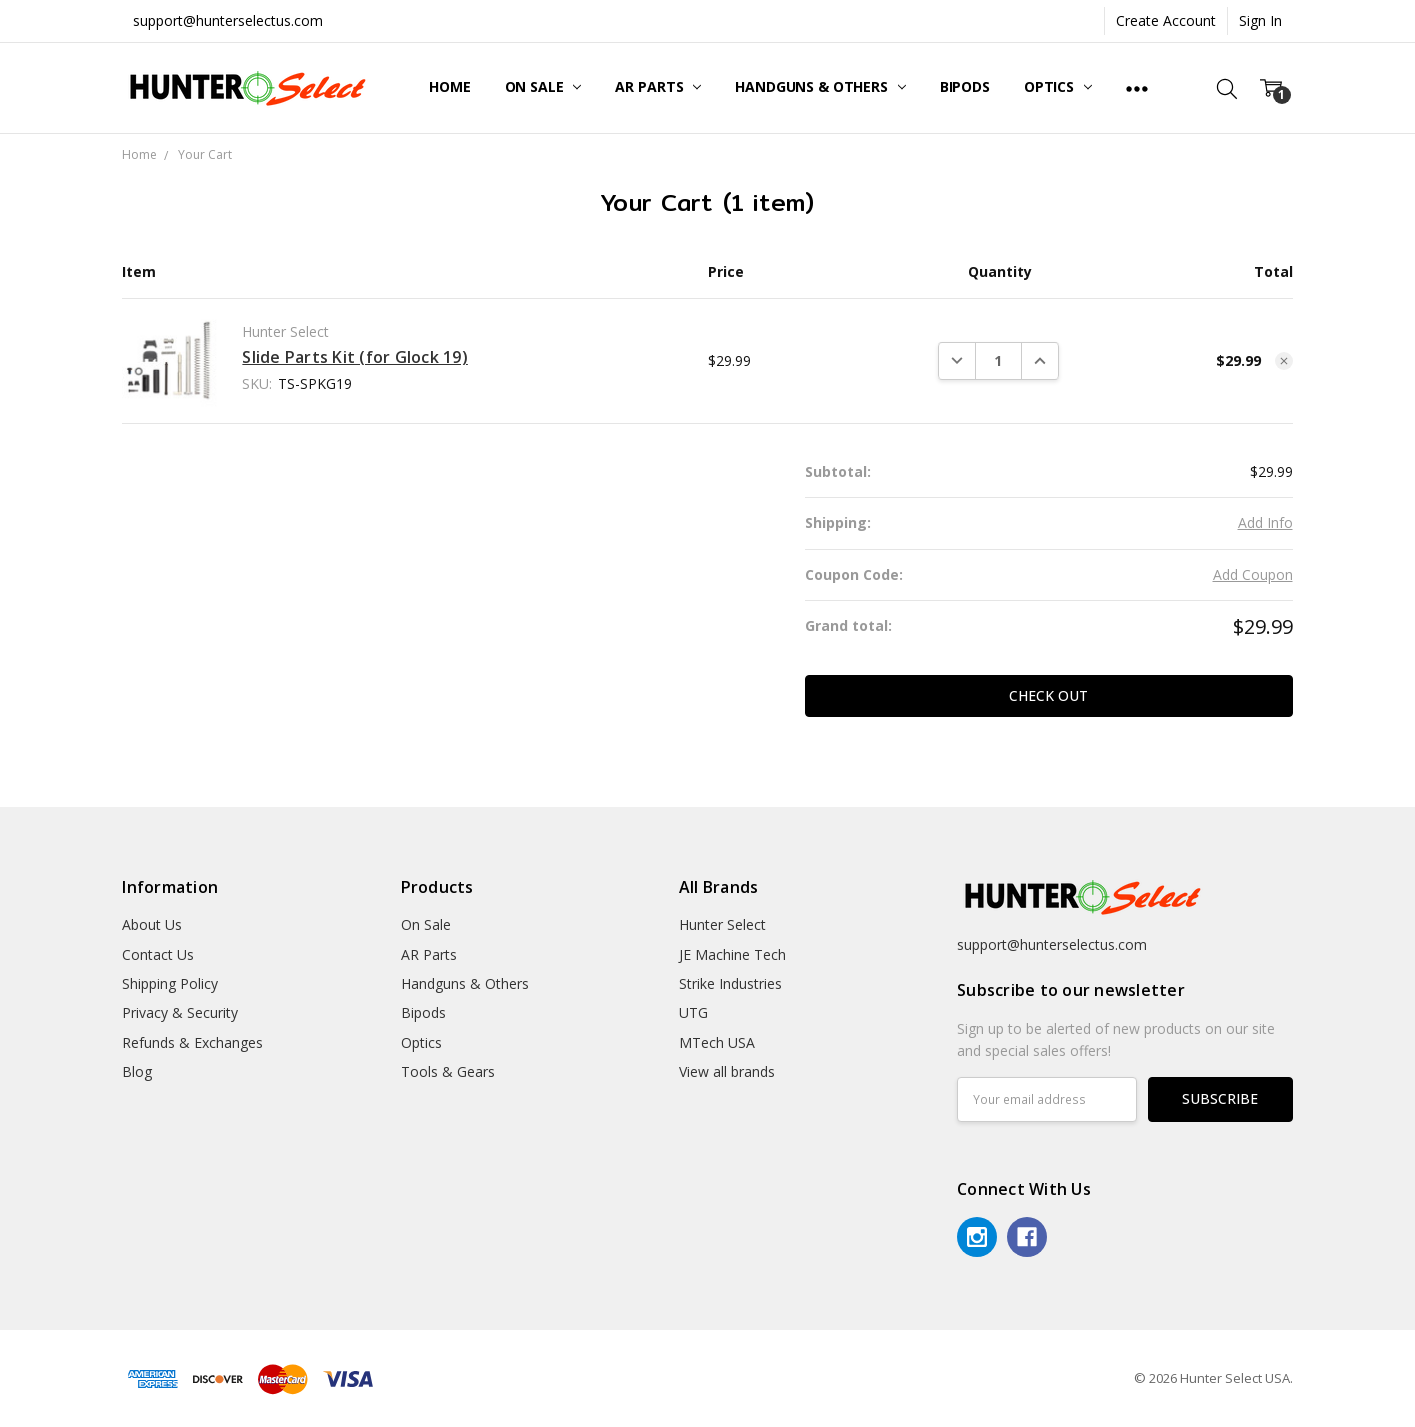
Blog (137, 1071)
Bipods (965, 86)
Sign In (1260, 20)
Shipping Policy (170, 983)
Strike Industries (730, 983)
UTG (693, 1012)
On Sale (543, 86)
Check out (1048, 695)
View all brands (727, 1071)
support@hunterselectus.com (228, 20)
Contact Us (158, 954)
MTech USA (717, 1042)
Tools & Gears (448, 1071)
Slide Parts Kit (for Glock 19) (355, 357)
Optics (1058, 86)
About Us (152, 924)
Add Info (1265, 522)
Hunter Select (722, 924)
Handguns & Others (820, 86)
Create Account (1166, 20)
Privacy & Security (180, 1012)
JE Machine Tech (732, 954)
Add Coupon (1253, 574)
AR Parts (658, 86)
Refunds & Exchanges (192, 1042)
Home (449, 86)
